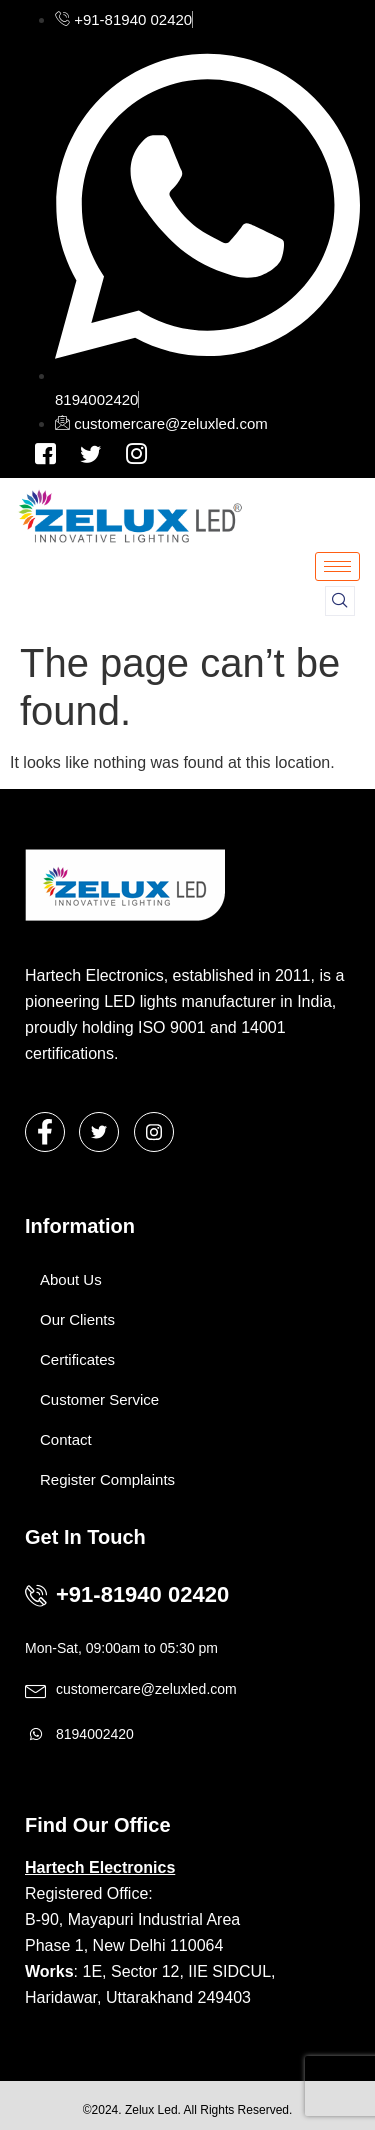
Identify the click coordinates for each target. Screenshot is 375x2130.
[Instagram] (90, 453)
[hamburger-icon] (337, 566)
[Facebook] (45, 453)
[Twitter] (99, 1132)
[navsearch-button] (340, 601)
